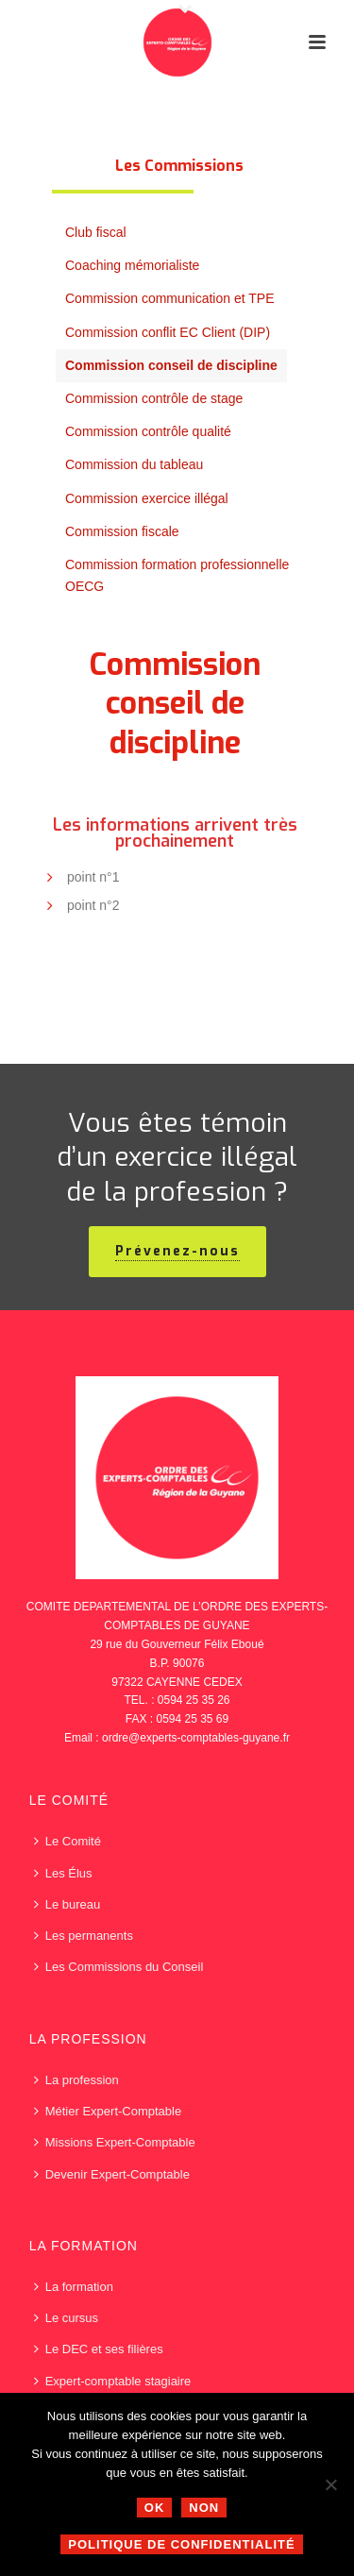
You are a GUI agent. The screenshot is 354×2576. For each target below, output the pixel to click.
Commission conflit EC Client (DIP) (167, 332)
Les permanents (83, 1935)
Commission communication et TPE (169, 298)
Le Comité (67, 1841)
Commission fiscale (122, 531)
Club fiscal (95, 232)
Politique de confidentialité (181, 2544)
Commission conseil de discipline (171, 365)
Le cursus (66, 2318)
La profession (76, 2080)
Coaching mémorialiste (132, 265)
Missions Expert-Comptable (114, 2142)
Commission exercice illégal (146, 498)
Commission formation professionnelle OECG (177, 575)
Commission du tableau (134, 464)
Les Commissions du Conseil (119, 1967)
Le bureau (67, 1904)
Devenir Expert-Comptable (112, 2174)
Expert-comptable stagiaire (113, 2381)
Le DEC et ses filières (98, 2349)
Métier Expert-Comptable (108, 2111)
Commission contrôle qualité (148, 431)
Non (204, 2507)
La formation (73, 2287)
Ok (154, 2507)
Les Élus (63, 1873)
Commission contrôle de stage (154, 398)
